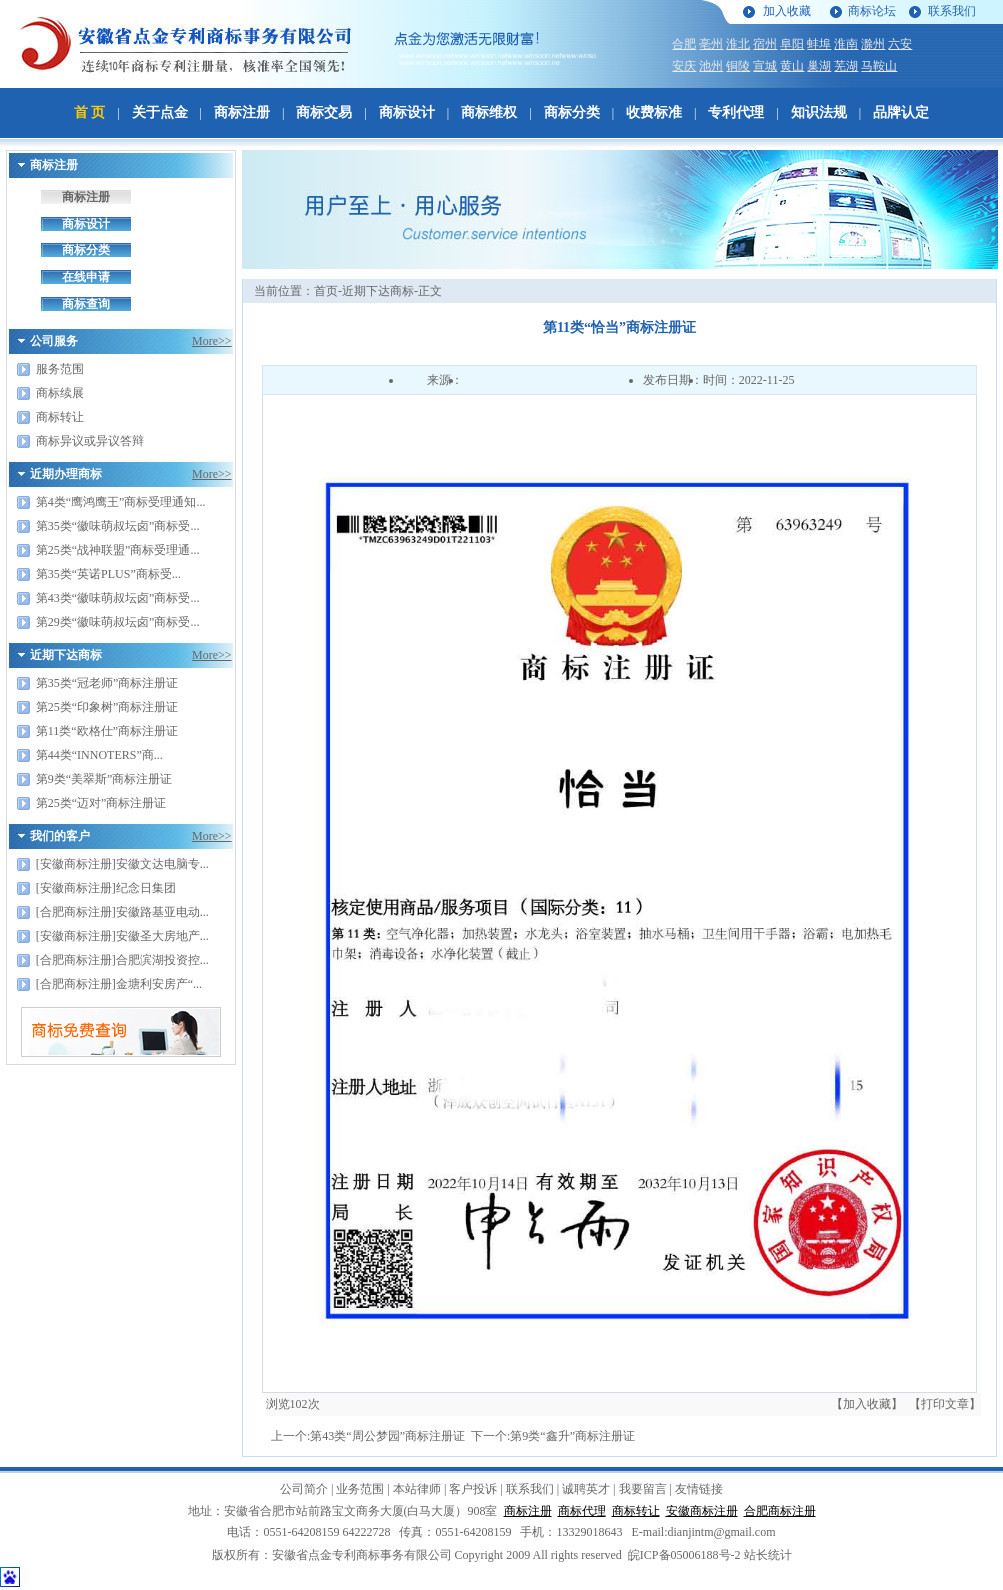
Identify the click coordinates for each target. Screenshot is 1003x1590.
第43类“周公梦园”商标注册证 (387, 1436)
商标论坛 (872, 11)
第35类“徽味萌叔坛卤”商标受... (118, 526)
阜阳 (792, 44)
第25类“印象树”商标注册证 (107, 707)
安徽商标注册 (702, 1511)
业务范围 (360, 1489)
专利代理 (736, 112)
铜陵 (738, 66)
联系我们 (952, 11)
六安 (900, 44)
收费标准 (654, 112)
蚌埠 (819, 44)
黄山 (792, 66)
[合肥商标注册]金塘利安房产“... (119, 984)
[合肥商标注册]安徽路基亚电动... (122, 912)
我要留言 (643, 1489)
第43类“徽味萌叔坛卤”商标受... (118, 598)
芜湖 (846, 66)
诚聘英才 (586, 1489)
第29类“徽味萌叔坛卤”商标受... (118, 622)
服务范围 (60, 369)
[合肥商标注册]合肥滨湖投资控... (122, 960)
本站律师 (417, 1489)
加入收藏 (787, 11)
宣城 (765, 66)
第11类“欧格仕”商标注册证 (107, 731)
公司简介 (304, 1489)
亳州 (711, 44)
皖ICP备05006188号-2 (684, 1555)
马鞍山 (879, 66)
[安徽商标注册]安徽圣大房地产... (122, 936)
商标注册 (242, 112)
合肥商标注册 (780, 1511)
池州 (711, 66)
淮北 (738, 44)
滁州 (873, 44)
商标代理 (582, 1511)
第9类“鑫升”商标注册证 (572, 1436)
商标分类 (572, 112)
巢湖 (819, 66)
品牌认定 (901, 112)
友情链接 (699, 1489)
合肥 (684, 44)
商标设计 (407, 112)
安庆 (684, 66)
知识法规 (819, 112)
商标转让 (60, 417)
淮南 (846, 44)
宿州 (765, 44)
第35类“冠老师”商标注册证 (107, 683)
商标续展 (60, 393)
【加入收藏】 (867, 1404)
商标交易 (324, 112)
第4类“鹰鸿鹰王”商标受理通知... (121, 502)
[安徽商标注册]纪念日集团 (106, 888)
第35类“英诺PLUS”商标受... (108, 574)
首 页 (90, 112)
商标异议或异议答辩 (90, 441)
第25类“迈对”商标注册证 (101, 803)
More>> (212, 341)
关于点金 (160, 112)
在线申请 (86, 277)
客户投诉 (473, 1489)
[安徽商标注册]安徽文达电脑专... (122, 864)
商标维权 (489, 112)
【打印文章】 (945, 1404)
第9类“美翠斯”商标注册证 (104, 779)
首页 (326, 291)
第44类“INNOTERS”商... (99, 755)
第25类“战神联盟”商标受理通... (118, 550)
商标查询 (86, 304)
